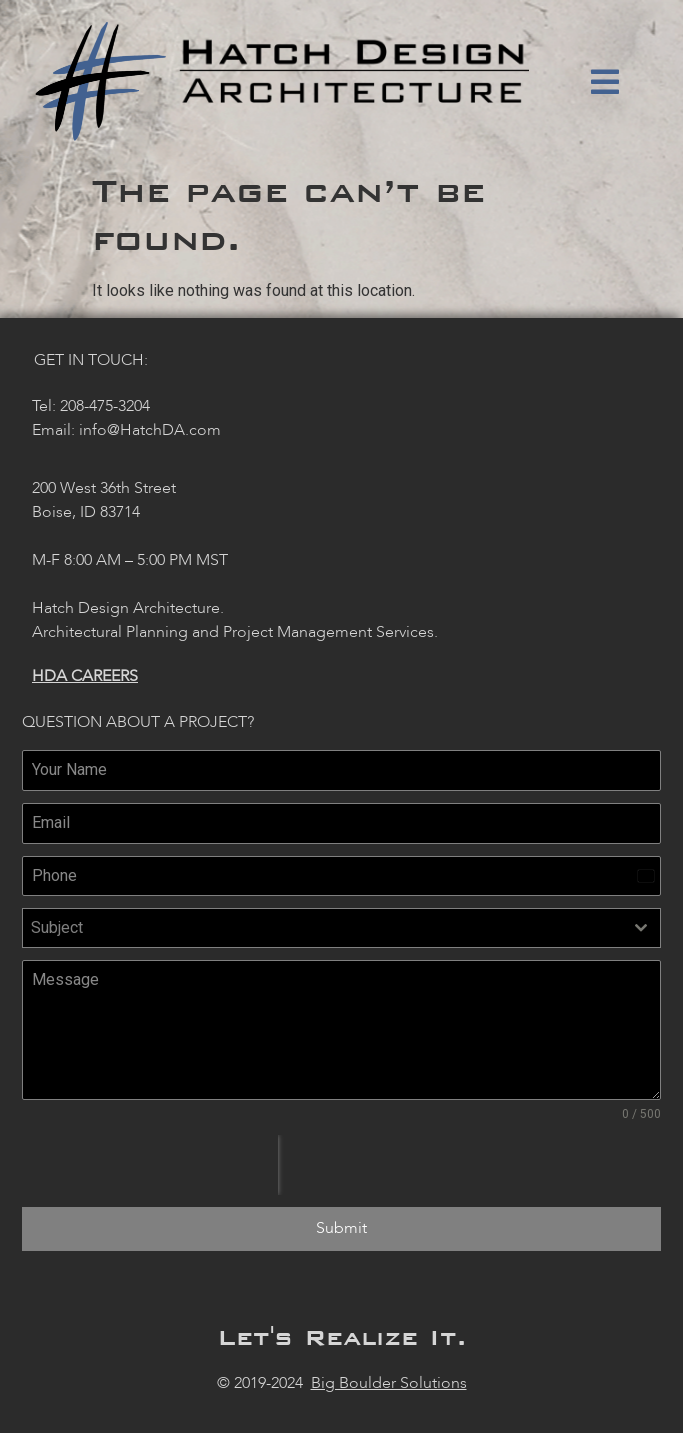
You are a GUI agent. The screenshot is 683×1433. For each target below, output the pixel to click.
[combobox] (341, 928)
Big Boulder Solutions (389, 1383)
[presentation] (150, 1165)
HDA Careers (85, 676)
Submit (341, 1228)
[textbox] (322, 928)
